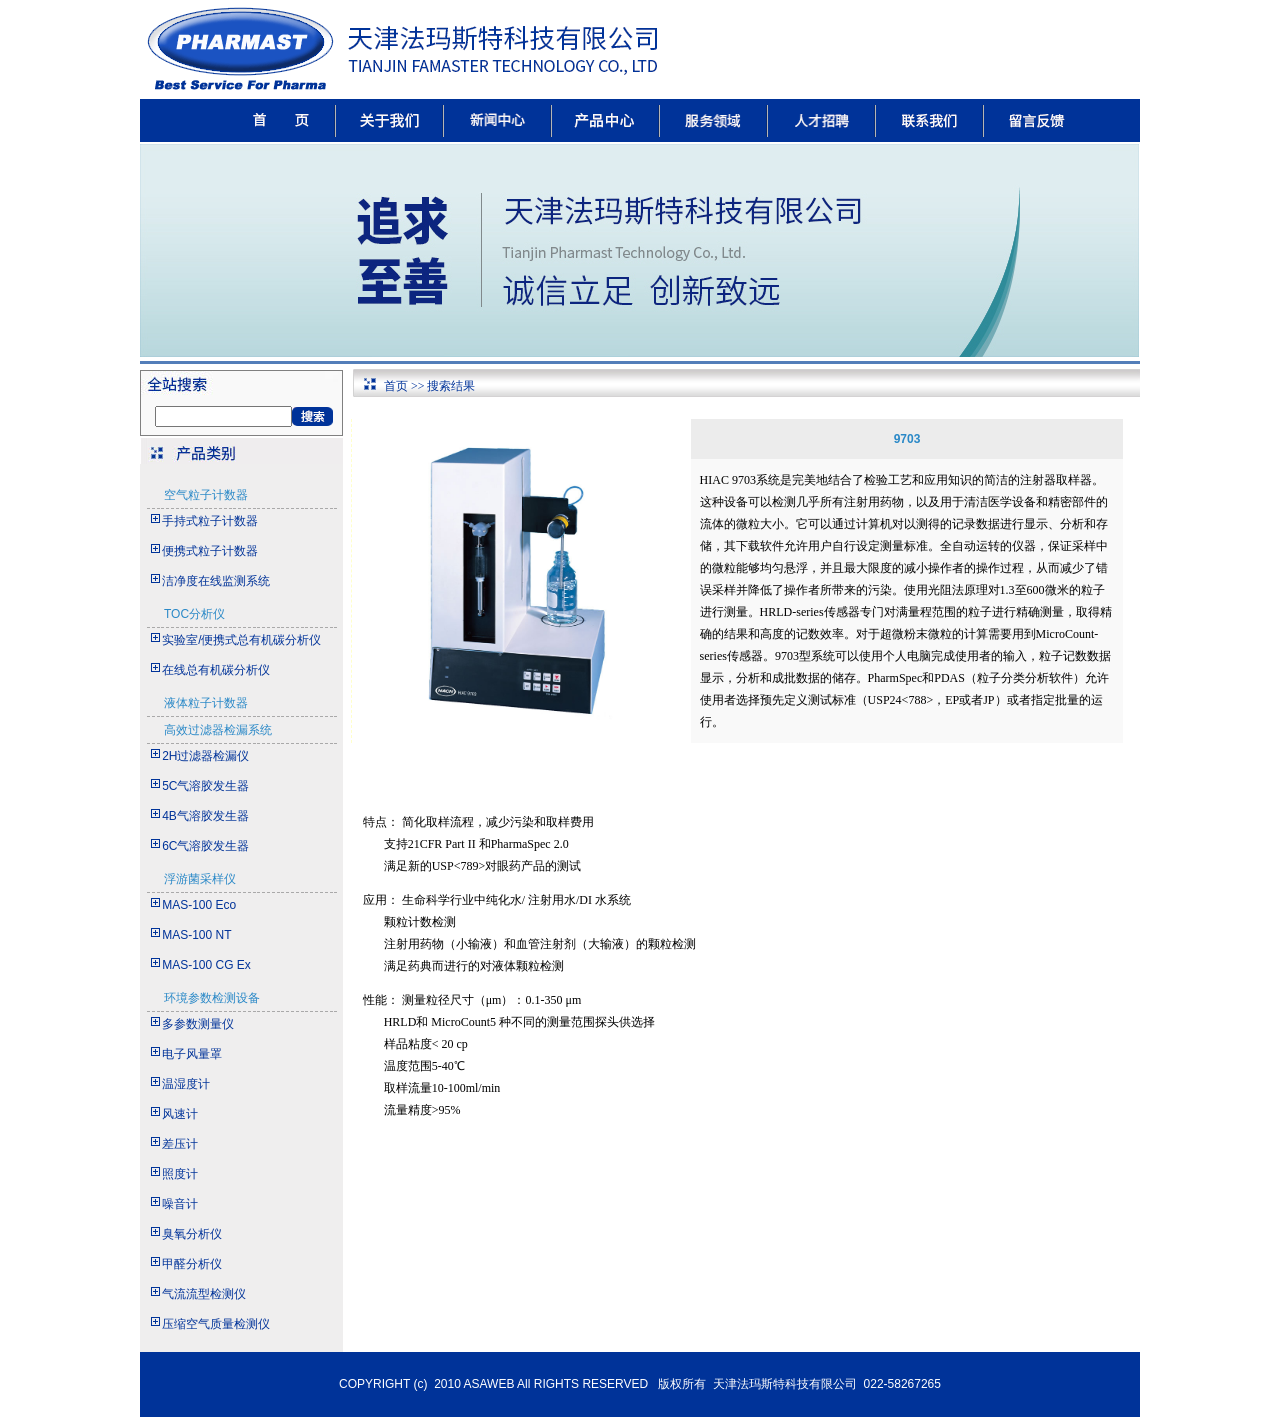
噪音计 (180, 1204)
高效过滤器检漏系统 (218, 730)
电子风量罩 (192, 1054)
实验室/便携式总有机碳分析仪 (241, 640)
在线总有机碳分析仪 (216, 670)
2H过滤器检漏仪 (205, 756)
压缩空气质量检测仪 (216, 1324)
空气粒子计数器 (206, 495)
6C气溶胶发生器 (205, 846)
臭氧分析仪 (192, 1234)
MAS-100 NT (196, 935)
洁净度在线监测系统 (216, 581)
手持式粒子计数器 (210, 521)
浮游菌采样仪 (200, 879)
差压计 (180, 1144)
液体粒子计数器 (206, 703)
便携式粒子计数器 (210, 551)
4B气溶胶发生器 (205, 816)
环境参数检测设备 (212, 998)
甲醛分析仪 (192, 1264)
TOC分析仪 (194, 614)
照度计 (180, 1174)
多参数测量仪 (198, 1024)
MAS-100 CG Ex (206, 965)
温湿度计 (186, 1084)
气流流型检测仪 (204, 1294)
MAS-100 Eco (199, 905)
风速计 (180, 1114)
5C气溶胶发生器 (205, 786)
